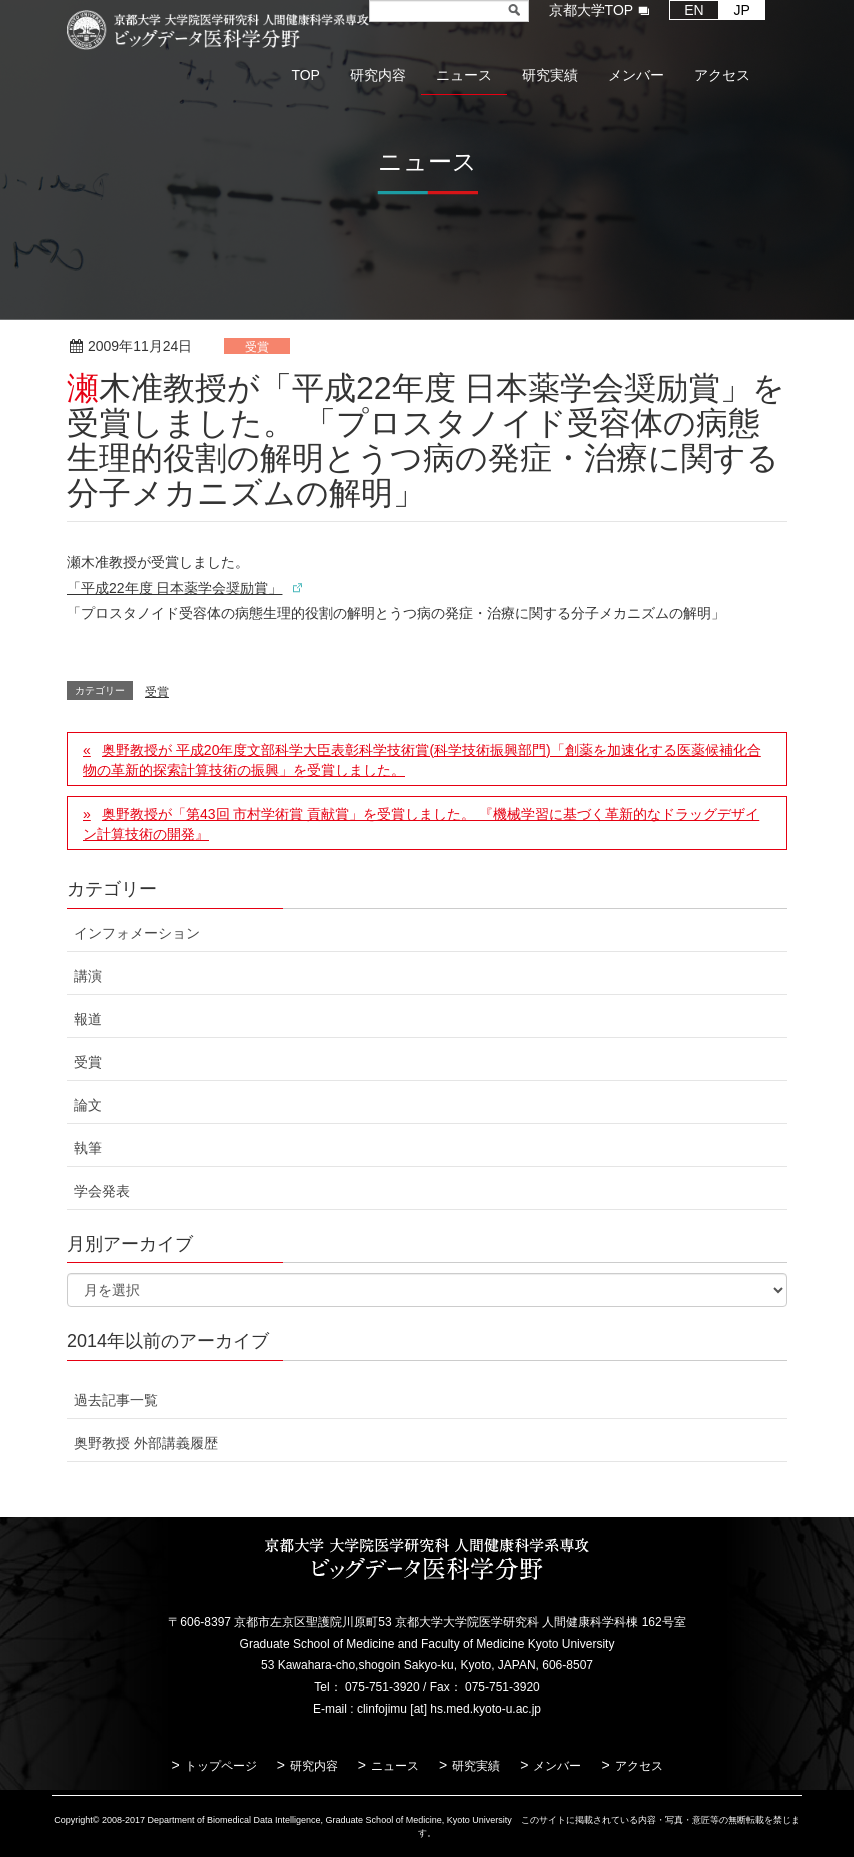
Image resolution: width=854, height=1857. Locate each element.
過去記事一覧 (116, 1400)
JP (742, 10)
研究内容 (314, 1766)
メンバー (557, 1766)
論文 (88, 1105)
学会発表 (102, 1191)
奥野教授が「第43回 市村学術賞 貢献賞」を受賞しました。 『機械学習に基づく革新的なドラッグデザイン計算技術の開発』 (421, 824)
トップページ (221, 1766)
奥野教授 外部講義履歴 (146, 1443)
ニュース (395, 1766)
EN (693, 10)
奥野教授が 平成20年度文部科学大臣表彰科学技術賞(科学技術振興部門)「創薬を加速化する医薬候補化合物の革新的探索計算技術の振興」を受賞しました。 (422, 760)
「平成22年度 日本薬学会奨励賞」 (174, 588)
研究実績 (476, 1766)
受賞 (257, 347)
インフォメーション (137, 933)
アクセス (639, 1766)
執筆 (88, 1148)
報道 (88, 1019)
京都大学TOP (591, 10)
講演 (88, 976)
